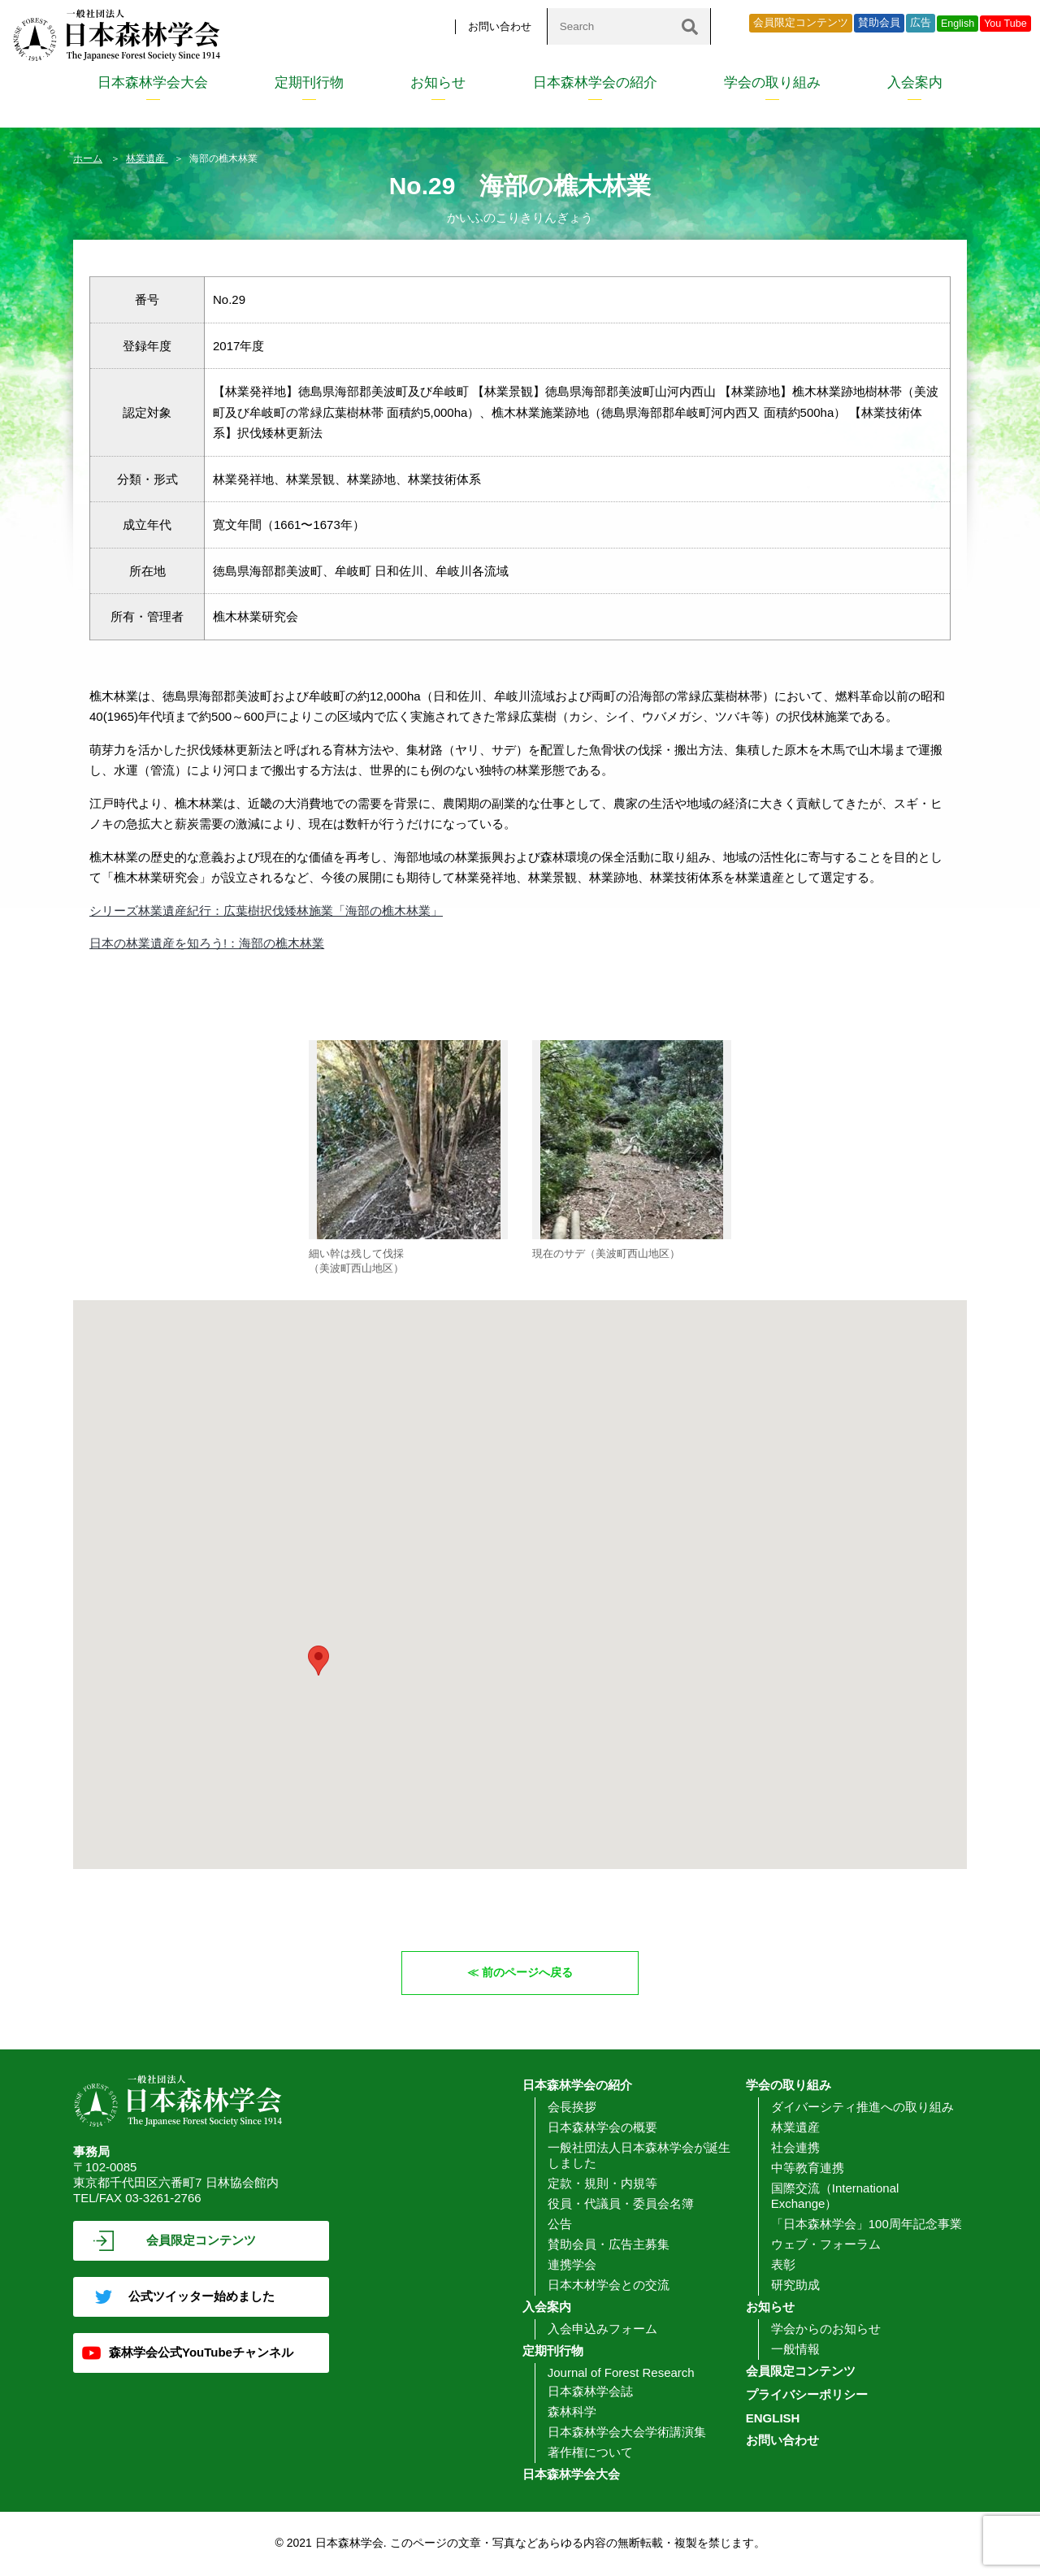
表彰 (783, 2265)
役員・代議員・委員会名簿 (621, 2204)
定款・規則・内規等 (602, 2184)
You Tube (1005, 23)
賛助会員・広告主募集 (609, 2245)
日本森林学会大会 (153, 82)
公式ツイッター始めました (201, 2297)
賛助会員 (879, 22)
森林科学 (572, 2412)
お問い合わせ (499, 26)
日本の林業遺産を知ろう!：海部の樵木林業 (206, 943)
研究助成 (795, 2285)
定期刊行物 (309, 82)
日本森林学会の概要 (602, 2128)
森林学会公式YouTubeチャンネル (201, 2353)
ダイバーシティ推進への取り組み (862, 2107)
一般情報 (795, 2350)
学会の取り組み (772, 82)
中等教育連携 (807, 2168)
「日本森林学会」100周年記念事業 (866, 2224)
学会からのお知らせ (826, 2329)
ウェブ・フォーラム (826, 2245)
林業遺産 (146, 158)
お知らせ (438, 82)
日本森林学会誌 (590, 2392)
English (957, 23)
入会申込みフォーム (602, 2329)
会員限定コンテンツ (800, 22)
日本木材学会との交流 (609, 2285)
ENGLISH (773, 2419)
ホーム (87, 158)
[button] (318, 1661)
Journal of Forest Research (621, 2373)
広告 (920, 22)
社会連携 (795, 2148)
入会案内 (914, 82)
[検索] (690, 26)
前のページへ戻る (528, 1973)
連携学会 (572, 2265)
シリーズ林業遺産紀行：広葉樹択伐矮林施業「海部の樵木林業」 (266, 910)
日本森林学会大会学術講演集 (627, 2432)
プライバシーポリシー (807, 2395)
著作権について (590, 2453)
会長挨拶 (572, 2107)
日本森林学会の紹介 (595, 82)
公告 (560, 2224)
